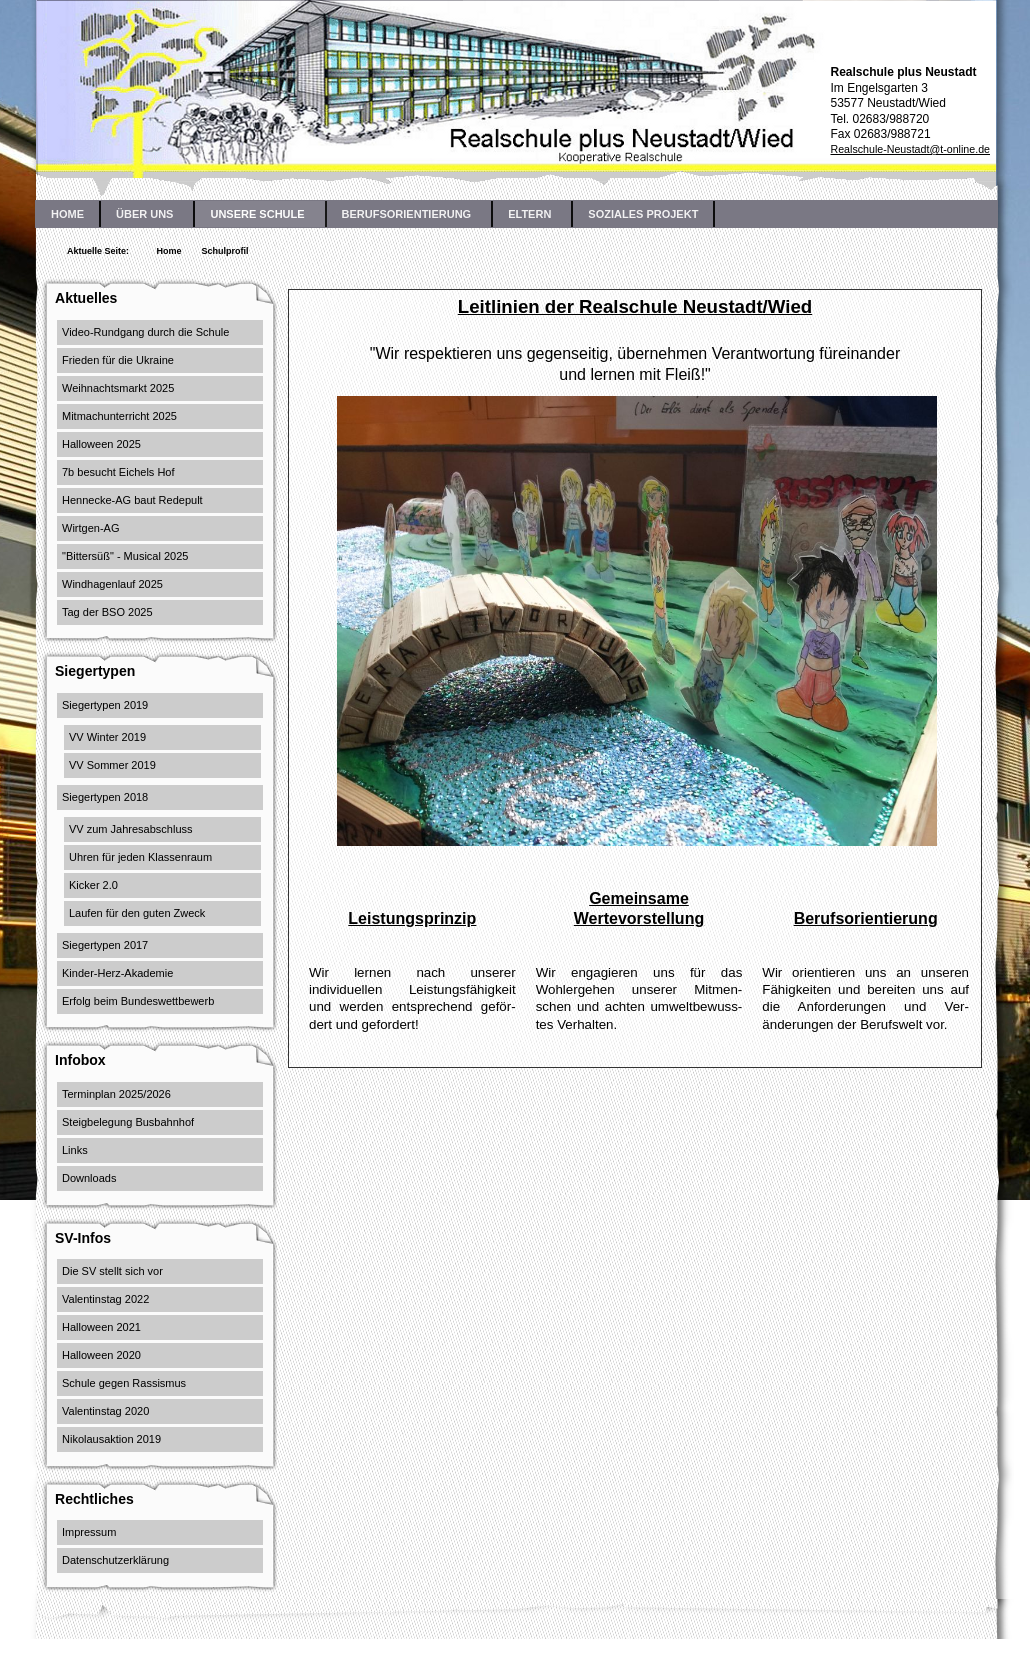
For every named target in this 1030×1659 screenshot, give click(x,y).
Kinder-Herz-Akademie (117, 973)
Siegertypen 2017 (105, 945)
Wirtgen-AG (90, 528)
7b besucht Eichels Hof (118, 472)
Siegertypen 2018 (105, 797)
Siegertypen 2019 (105, 705)
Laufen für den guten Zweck (137, 913)
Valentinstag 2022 (105, 1299)
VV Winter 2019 (107, 737)
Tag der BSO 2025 (107, 612)
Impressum (89, 1532)
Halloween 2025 (101, 444)
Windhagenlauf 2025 (112, 584)
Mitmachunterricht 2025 (119, 416)
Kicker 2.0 (93, 885)
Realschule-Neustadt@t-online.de (910, 149)
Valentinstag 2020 (105, 1411)
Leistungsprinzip (412, 918)
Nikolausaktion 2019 (111, 1439)
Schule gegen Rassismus (124, 1383)
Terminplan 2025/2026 (116, 1094)
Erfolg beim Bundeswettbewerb (138, 1001)
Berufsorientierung (866, 918)
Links (75, 1150)
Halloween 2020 (101, 1355)
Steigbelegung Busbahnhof (128, 1122)
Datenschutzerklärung (115, 1560)
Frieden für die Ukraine (118, 360)
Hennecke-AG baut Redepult (132, 500)
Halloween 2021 (101, 1327)
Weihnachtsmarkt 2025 (118, 388)
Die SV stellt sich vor (112, 1271)
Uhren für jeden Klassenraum (140, 857)
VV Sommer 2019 (112, 765)
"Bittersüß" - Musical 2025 (125, 556)
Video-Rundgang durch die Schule (145, 332)
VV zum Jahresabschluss (131, 829)
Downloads (89, 1178)
